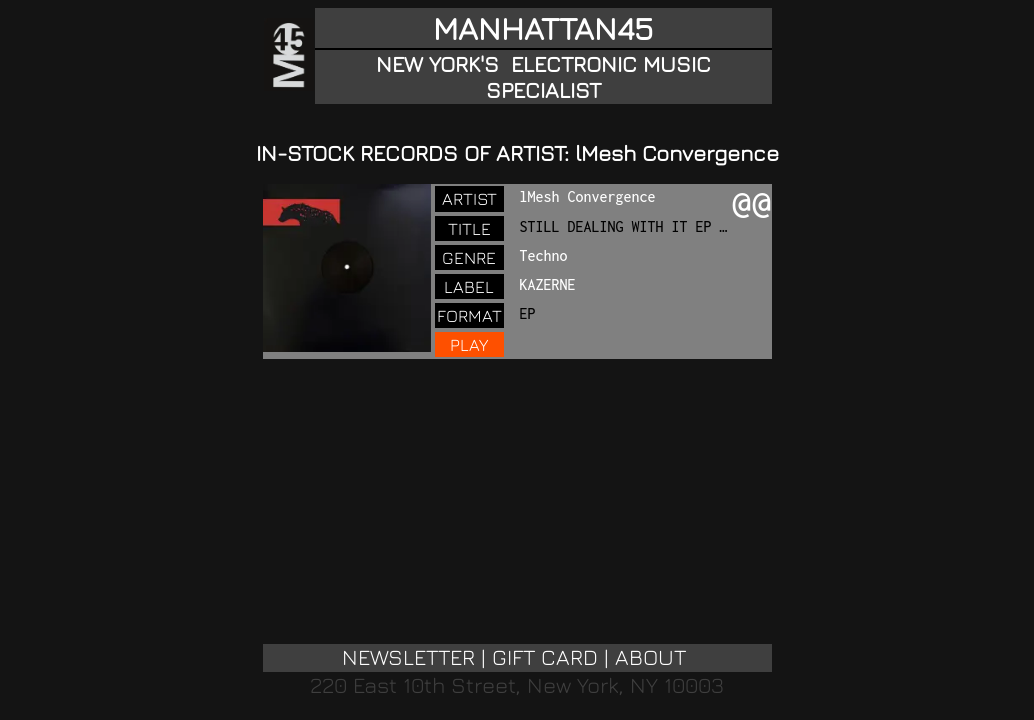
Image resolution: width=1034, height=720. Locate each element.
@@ (752, 205)
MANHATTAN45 (543, 28)
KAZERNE (548, 284)
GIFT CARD (545, 657)
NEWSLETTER (408, 657)
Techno (544, 255)
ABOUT (650, 657)
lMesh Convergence (588, 196)
